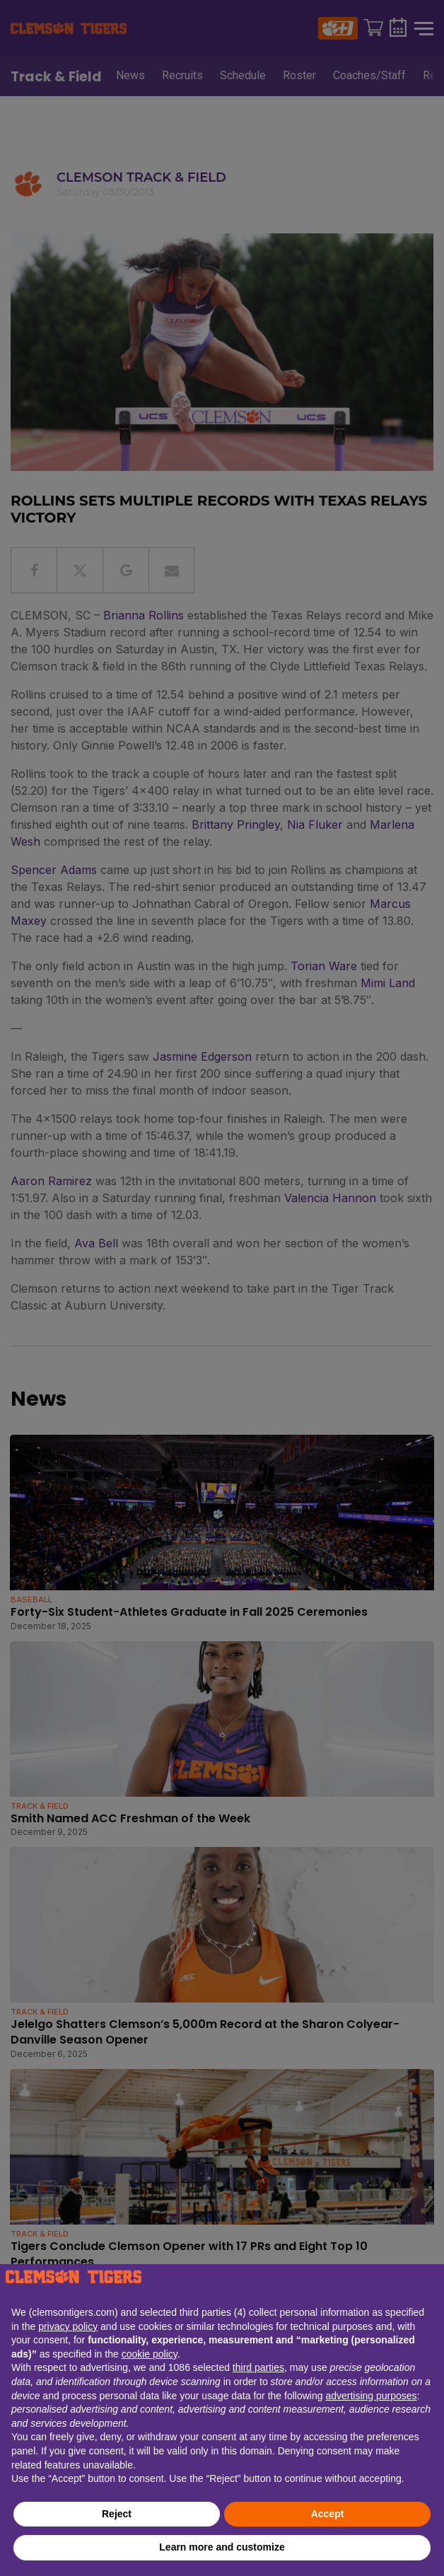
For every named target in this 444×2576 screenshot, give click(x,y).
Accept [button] (327, 2513)
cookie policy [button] (149, 2354)
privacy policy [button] (68, 2326)
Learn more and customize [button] (221, 2547)
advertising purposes (370, 2395)
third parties (258, 2367)
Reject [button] (117, 2513)
